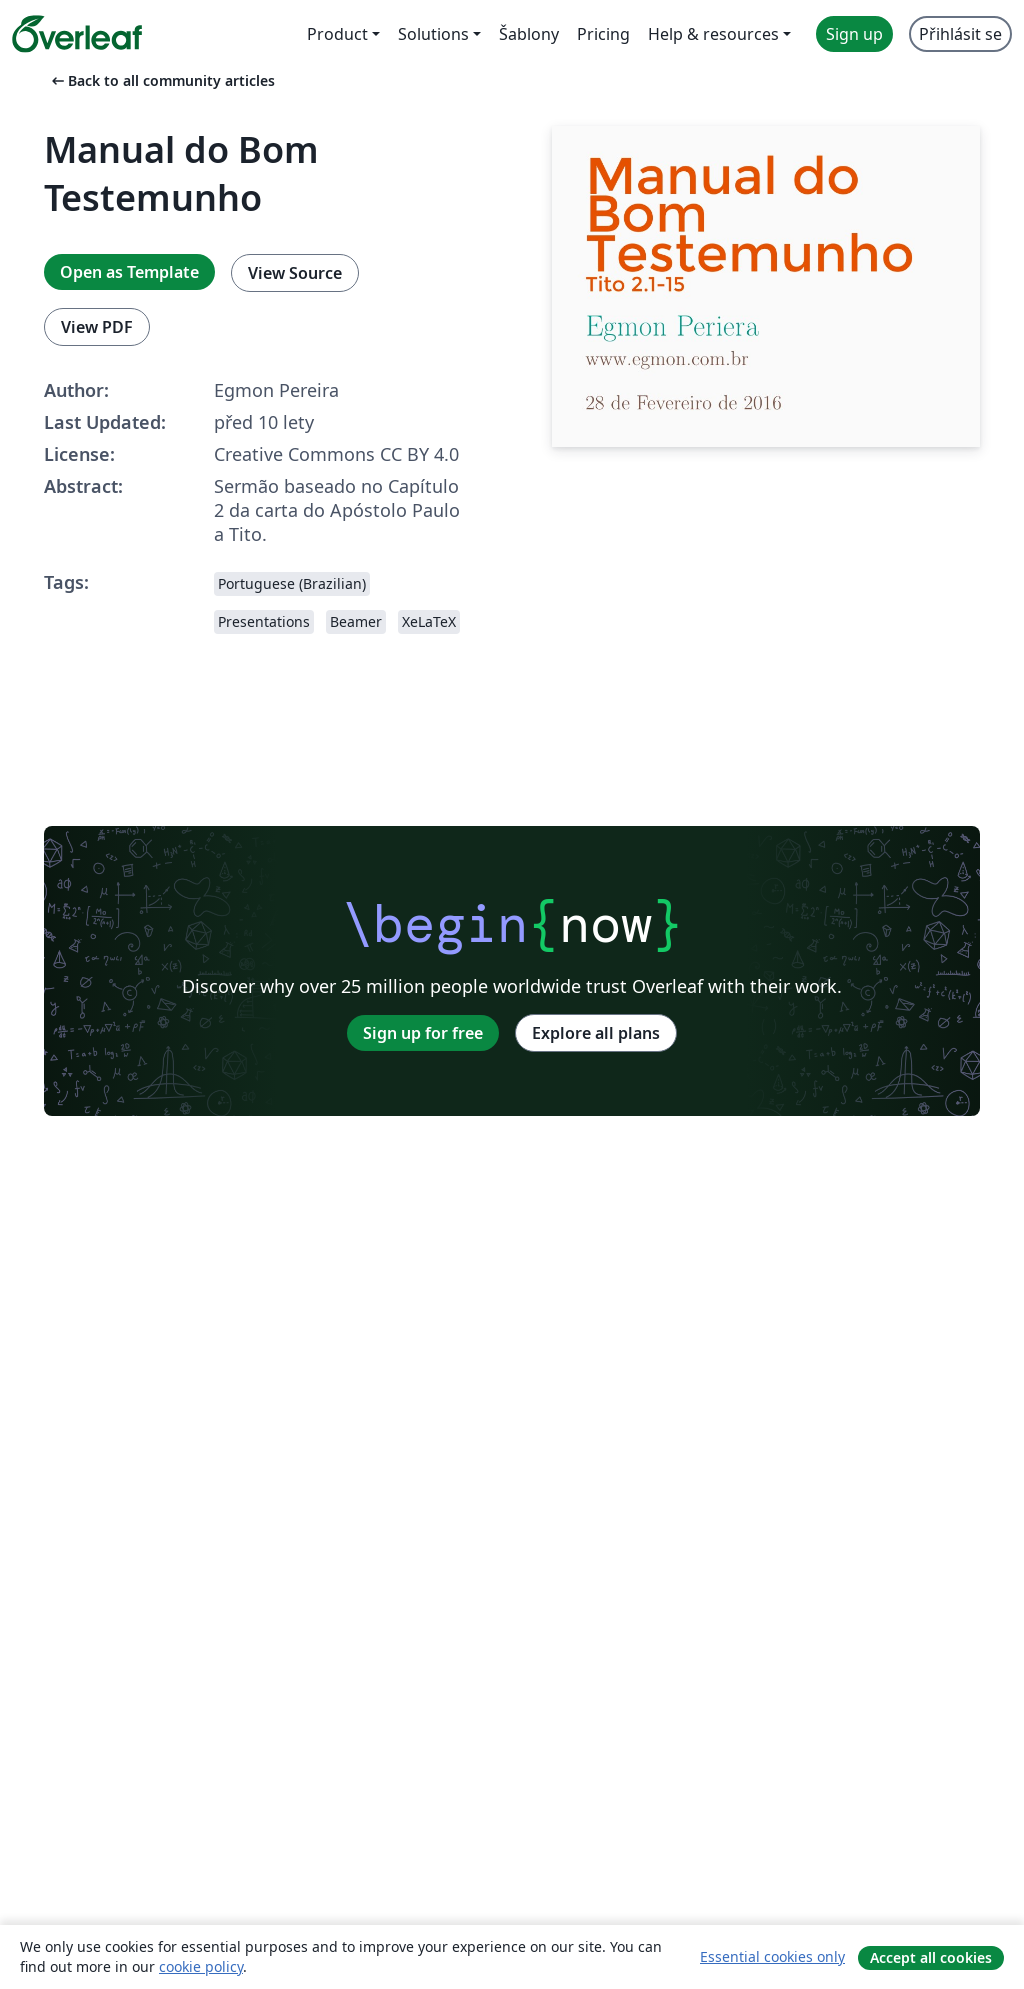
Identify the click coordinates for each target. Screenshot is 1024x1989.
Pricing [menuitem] (603, 34)
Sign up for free (423, 1033)
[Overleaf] (77, 34)
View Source (295, 273)
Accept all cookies (931, 1957)
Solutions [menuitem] (433, 34)
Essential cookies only (772, 1956)
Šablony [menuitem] (529, 34)
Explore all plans (596, 1033)
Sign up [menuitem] (854, 34)
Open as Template (129, 272)
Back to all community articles (161, 80)
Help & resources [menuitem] (713, 34)
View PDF (97, 327)
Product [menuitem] (337, 34)
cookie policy (201, 1966)
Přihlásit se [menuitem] (960, 34)
